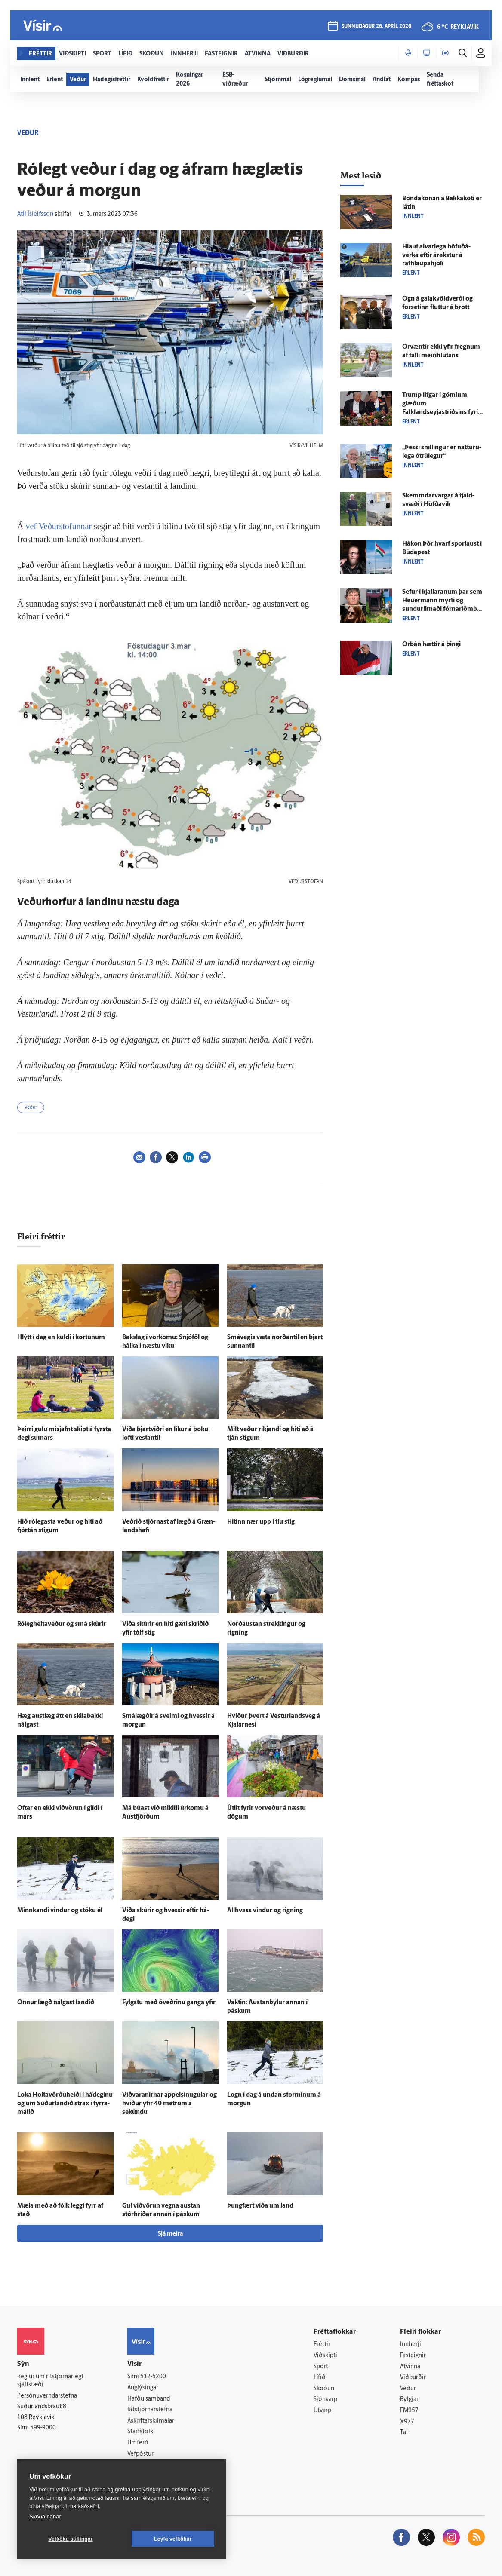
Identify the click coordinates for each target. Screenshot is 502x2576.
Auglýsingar (142, 2388)
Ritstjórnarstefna (149, 2410)
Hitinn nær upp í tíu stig (261, 1522)
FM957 (409, 2410)
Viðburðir (413, 2377)
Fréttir (322, 2344)
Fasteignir (413, 2355)
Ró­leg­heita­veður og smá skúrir (61, 1624)
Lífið (320, 2377)
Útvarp (322, 2410)
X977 (407, 2422)
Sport (321, 2367)
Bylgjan (410, 2399)
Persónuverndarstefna (47, 2396)
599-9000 (43, 2428)
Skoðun (324, 2389)
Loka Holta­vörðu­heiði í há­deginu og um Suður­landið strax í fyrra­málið (65, 2104)
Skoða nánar (45, 2516)
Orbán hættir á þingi (431, 644)
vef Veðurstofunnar (58, 526)
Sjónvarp (325, 2399)
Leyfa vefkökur (173, 2539)
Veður (31, 1107)
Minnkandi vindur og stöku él (59, 1910)
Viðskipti (325, 2355)
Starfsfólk (140, 2432)
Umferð (137, 2443)
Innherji (410, 2344)
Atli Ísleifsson (35, 214)
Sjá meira (170, 2234)
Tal (404, 2432)
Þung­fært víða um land (260, 2206)
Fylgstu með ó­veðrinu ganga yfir (169, 2002)
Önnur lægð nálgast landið (55, 2002)
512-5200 (153, 2377)
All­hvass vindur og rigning (265, 1910)
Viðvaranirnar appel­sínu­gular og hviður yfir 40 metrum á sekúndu (169, 2104)
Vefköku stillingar (71, 2539)
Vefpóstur (140, 2454)
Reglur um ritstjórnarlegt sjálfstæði (50, 2381)
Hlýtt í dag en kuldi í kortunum (61, 1337)
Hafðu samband (148, 2399)
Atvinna (410, 2367)
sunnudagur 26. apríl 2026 (376, 26)
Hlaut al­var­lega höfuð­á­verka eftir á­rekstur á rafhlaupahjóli (436, 255)
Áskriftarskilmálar (150, 2421)
